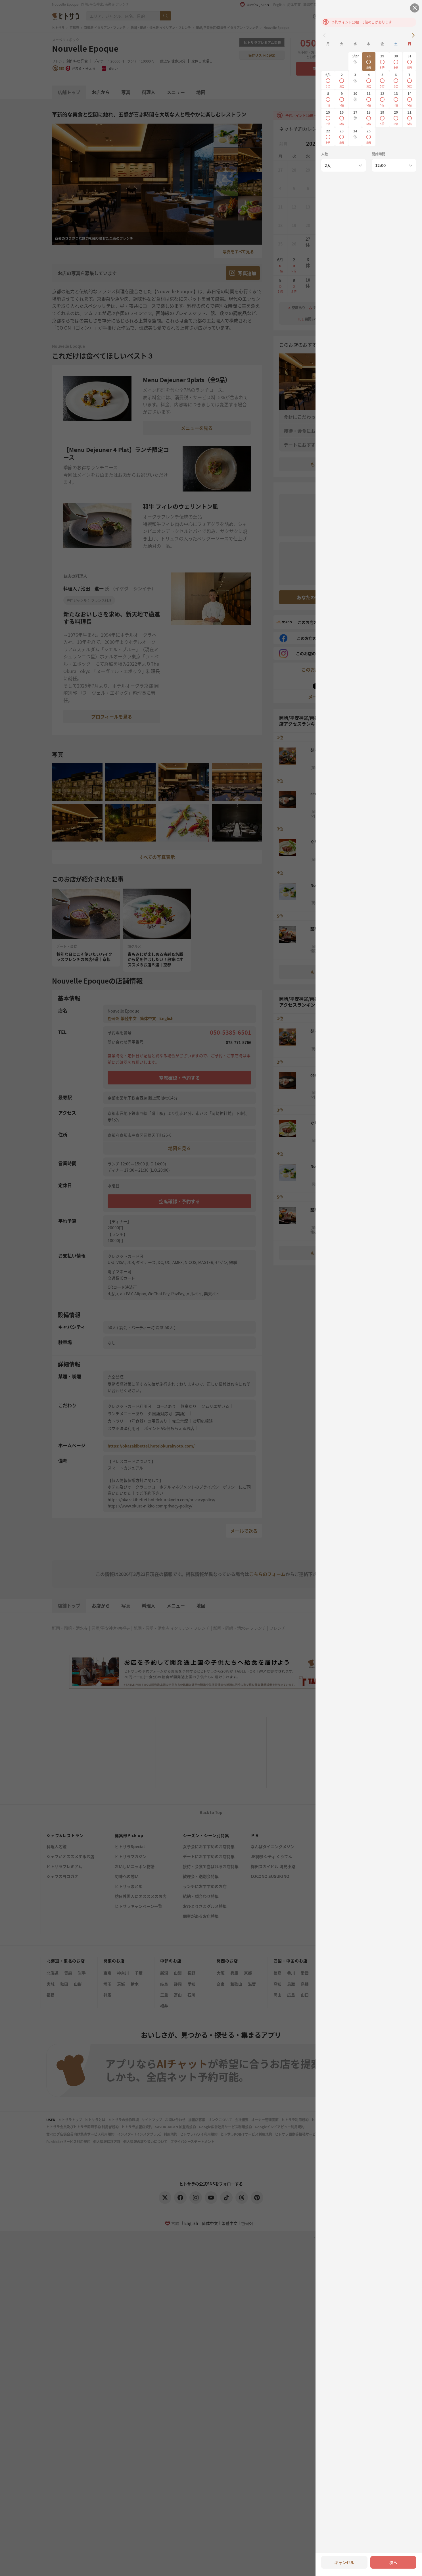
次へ (393, 2562)
